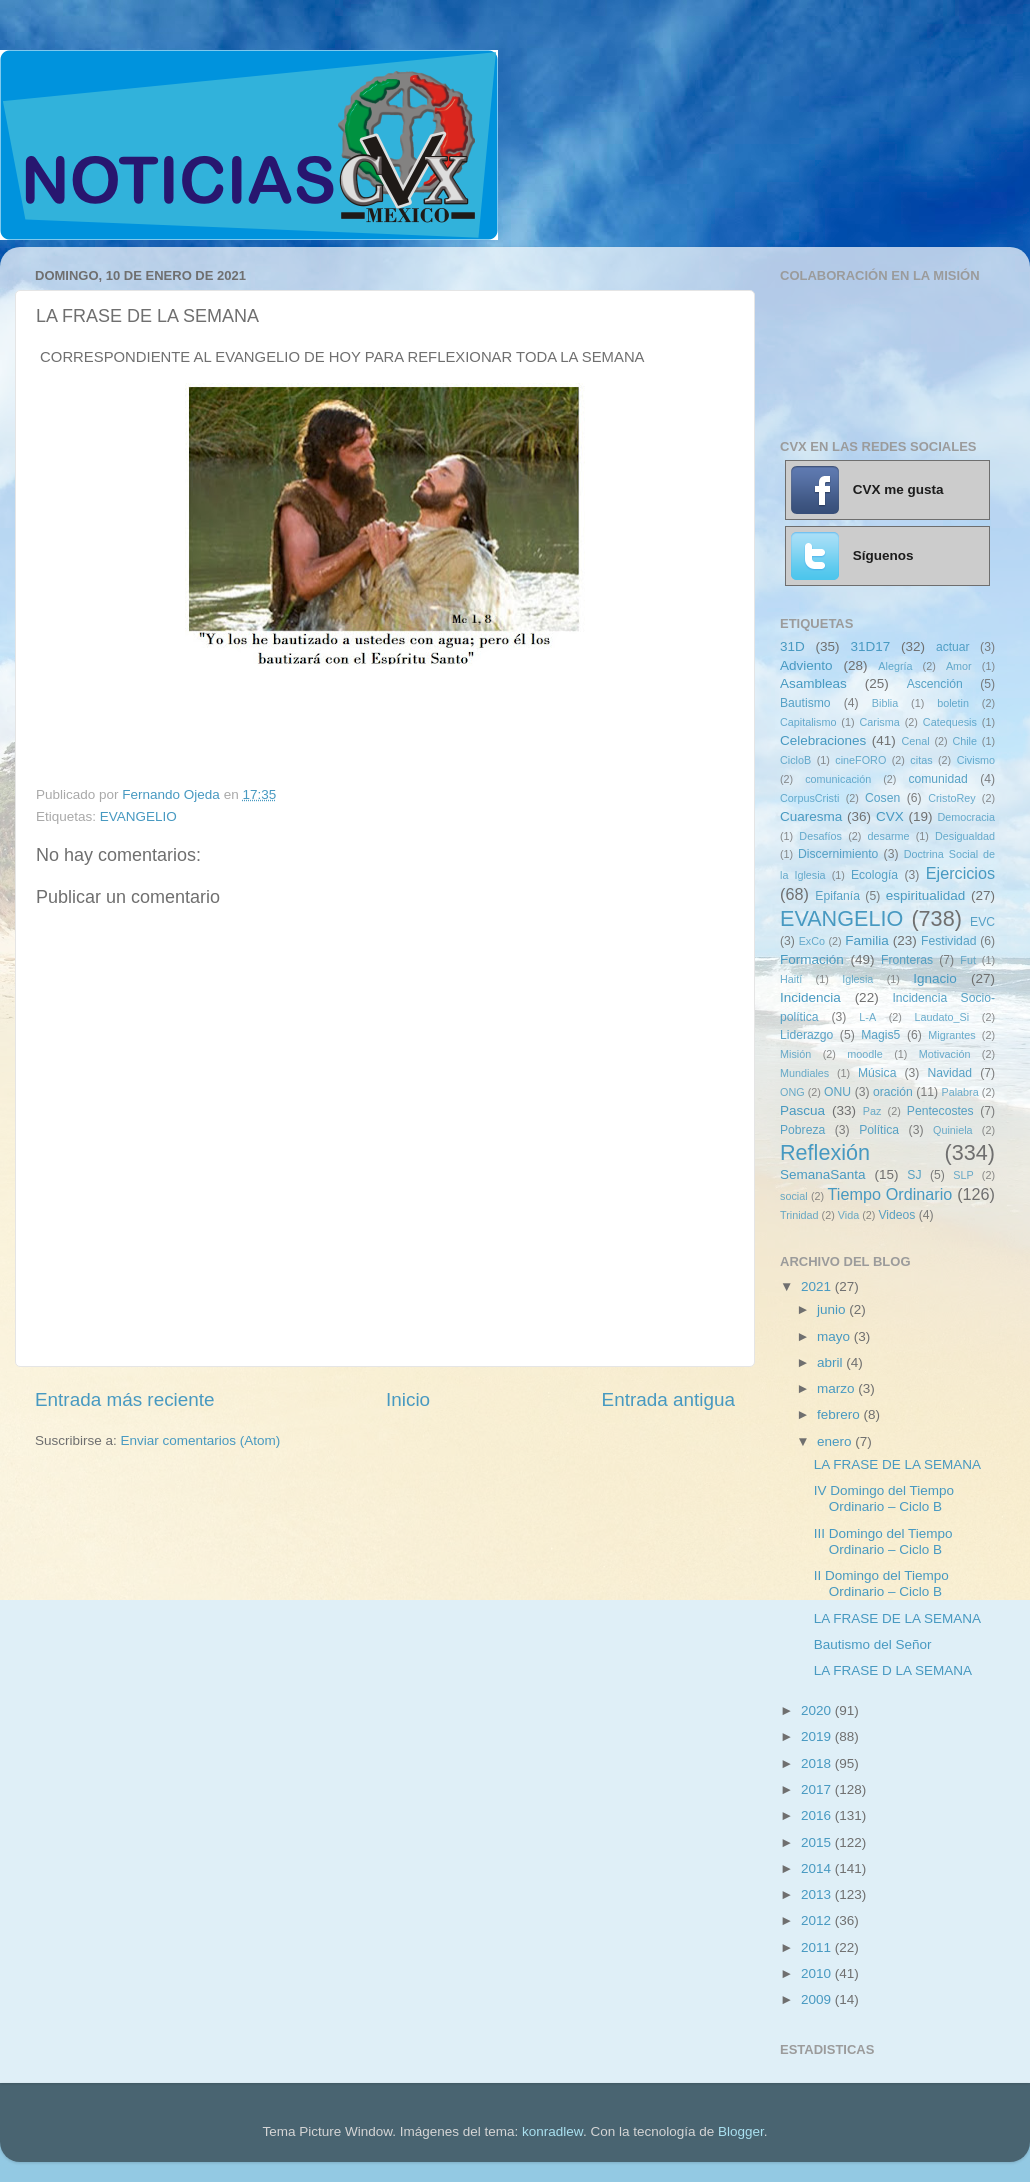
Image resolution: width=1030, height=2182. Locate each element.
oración (893, 1092)
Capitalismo (808, 722)
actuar (953, 647)
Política (879, 1130)
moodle (864, 1054)
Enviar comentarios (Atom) (201, 1440)
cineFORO (860, 760)
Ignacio (935, 978)
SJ (914, 1175)
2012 (818, 1920)
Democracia (966, 817)
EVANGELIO (138, 816)
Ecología (874, 875)
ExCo (812, 941)
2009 (818, 1999)
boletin (953, 703)
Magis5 (880, 1035)
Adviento (806, 665)
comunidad (937, 779)
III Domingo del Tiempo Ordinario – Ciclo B (883, 1541)
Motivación (945, 1054)
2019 (818, 1736)
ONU (837, 1092)
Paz (872, 1111)
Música (877, 1073)
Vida (848, 1215)
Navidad (949, 1073)
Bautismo (805, 703)
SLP (963, 1175)
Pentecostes (940, 1111)
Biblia (885, 703)
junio (833, 1309)
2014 (818, 1868)
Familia (867, 940)
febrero (840, 1414)
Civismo (976, 760)
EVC (982, 922)
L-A (867, 1017)
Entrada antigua (668, 1399)
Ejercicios (960, 873)
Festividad (948, 941)
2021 (818, 1286)
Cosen (882, 798)
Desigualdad (965, 836)
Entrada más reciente (125, 1399)
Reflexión (825, 1152)
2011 (818, 1947)
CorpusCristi (809, 798)
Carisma (880, 722)
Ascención (935, 684)
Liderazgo (806, 1035)
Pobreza (802, 1130)
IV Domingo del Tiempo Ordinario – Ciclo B (884, 1498)
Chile (964, 741)
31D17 (870, 646)
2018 (818, 1763)
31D (792, 646)
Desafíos (820, 836)
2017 (818, 1789)
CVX (890, 816)
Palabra (959, 1092)
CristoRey (951, 798)
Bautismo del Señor (873, 1644)
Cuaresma (811, 816)
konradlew (552, 2131)
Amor (959, 666)
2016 (818, 1815)
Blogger (741, 2131)
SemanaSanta (823, 1174)
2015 (818, 1842)
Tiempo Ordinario (890, 1194)
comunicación (838, 779)
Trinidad (799, 1215)
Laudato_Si (942, 1017)
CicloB (795, 760)
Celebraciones (823, 740)
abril (831, 1362)
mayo (835, 1336)
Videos (896, 1215)
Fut (968, 960)
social (794, 1196)
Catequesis (950, 722)
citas (921, 760)
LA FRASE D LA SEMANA (893, 1670)
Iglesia (857, 979)
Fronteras (907, 960)
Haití (791, 979)
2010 (818, 1973)
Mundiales (804, 1073)
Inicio (408, 1399)
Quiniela (953, 1130)
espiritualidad (926, 895)
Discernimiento (838, 854)
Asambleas (813, 683)
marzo (837, 1388)
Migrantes (951, 1035)
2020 (818, 1710)
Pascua (802, 1110)
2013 (818, 1894)
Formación (812, 959)
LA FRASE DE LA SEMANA (897, 1464)
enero (836, 1441)
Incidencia (810, 997)
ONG (792, 1092)
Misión (795, 1054)
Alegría (895, 666)
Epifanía (837, 896)
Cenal (915, 741)
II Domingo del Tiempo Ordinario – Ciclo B (881, 1583)
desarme (888, 836)
